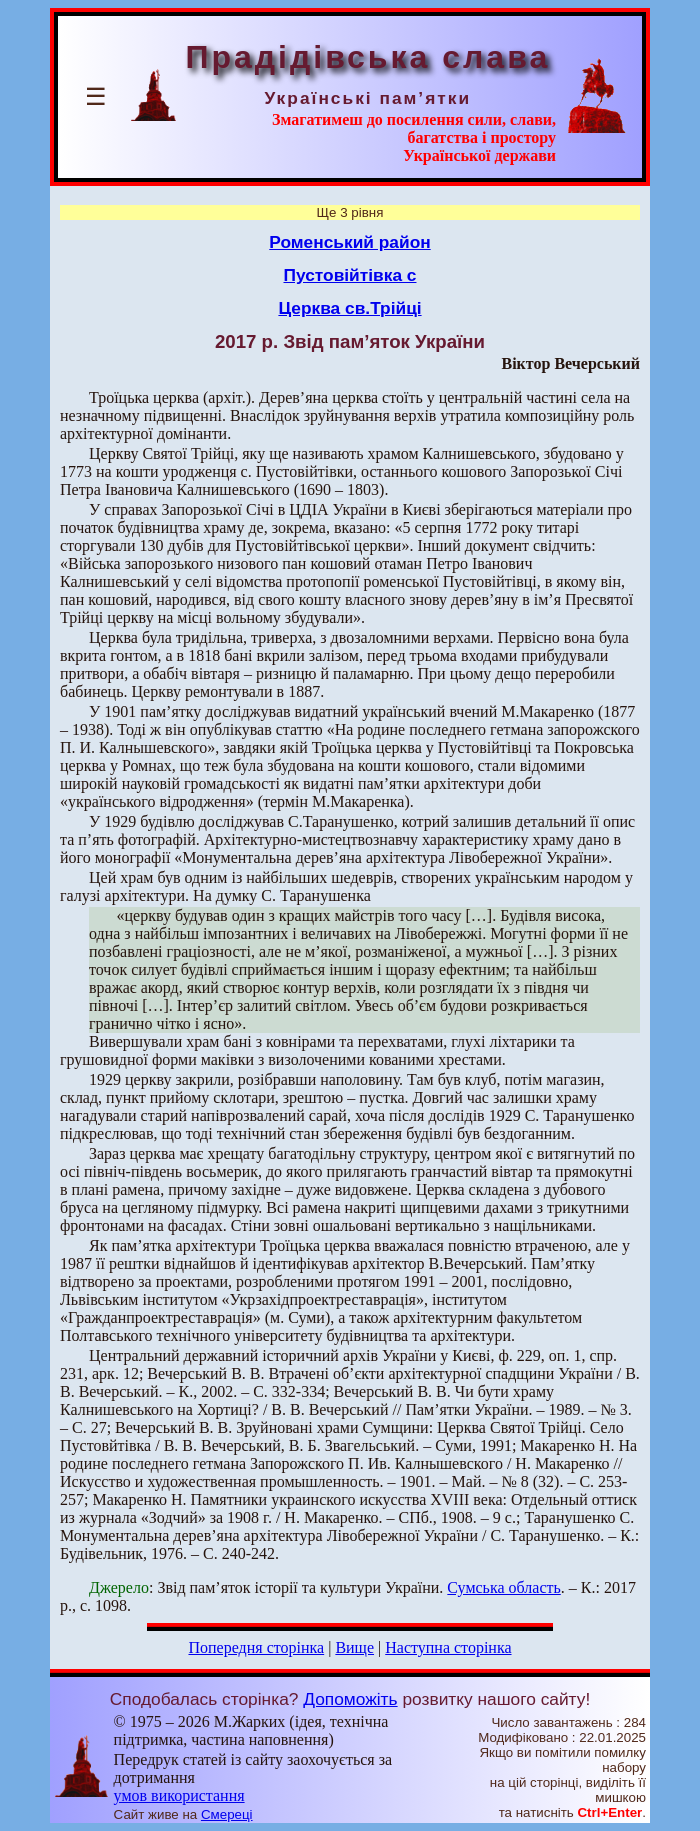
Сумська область (503, 1587)
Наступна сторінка (448, 1647)
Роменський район (349, 242)
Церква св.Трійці (349, 308)
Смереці (227, 1814)
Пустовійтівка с (350, 275)
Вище (354, 1647)
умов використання (179, 1795)
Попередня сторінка (256, 1647)
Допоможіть (350, 1699)
